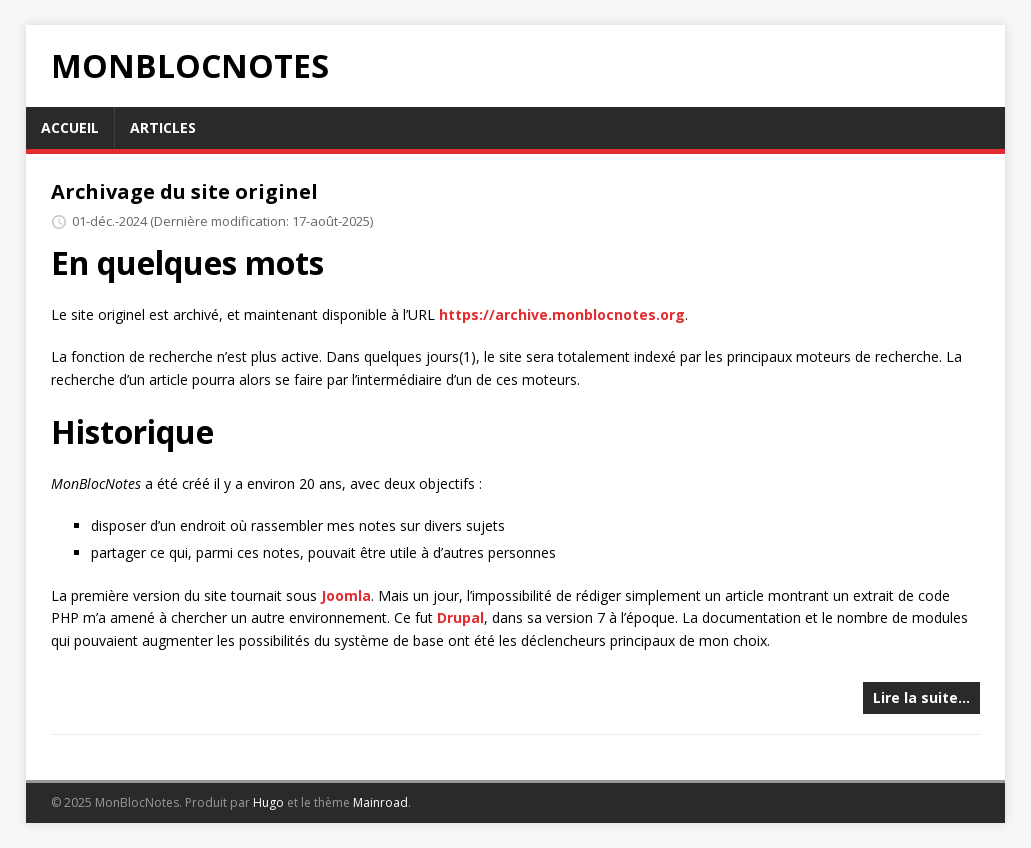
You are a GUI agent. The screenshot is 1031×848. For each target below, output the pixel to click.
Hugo (268, 802)
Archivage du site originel (184, 191)
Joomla (346, 595)
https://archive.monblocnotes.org (562, 314)
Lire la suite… (921, 697)
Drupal (460, 617)
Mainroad (380, 802)
